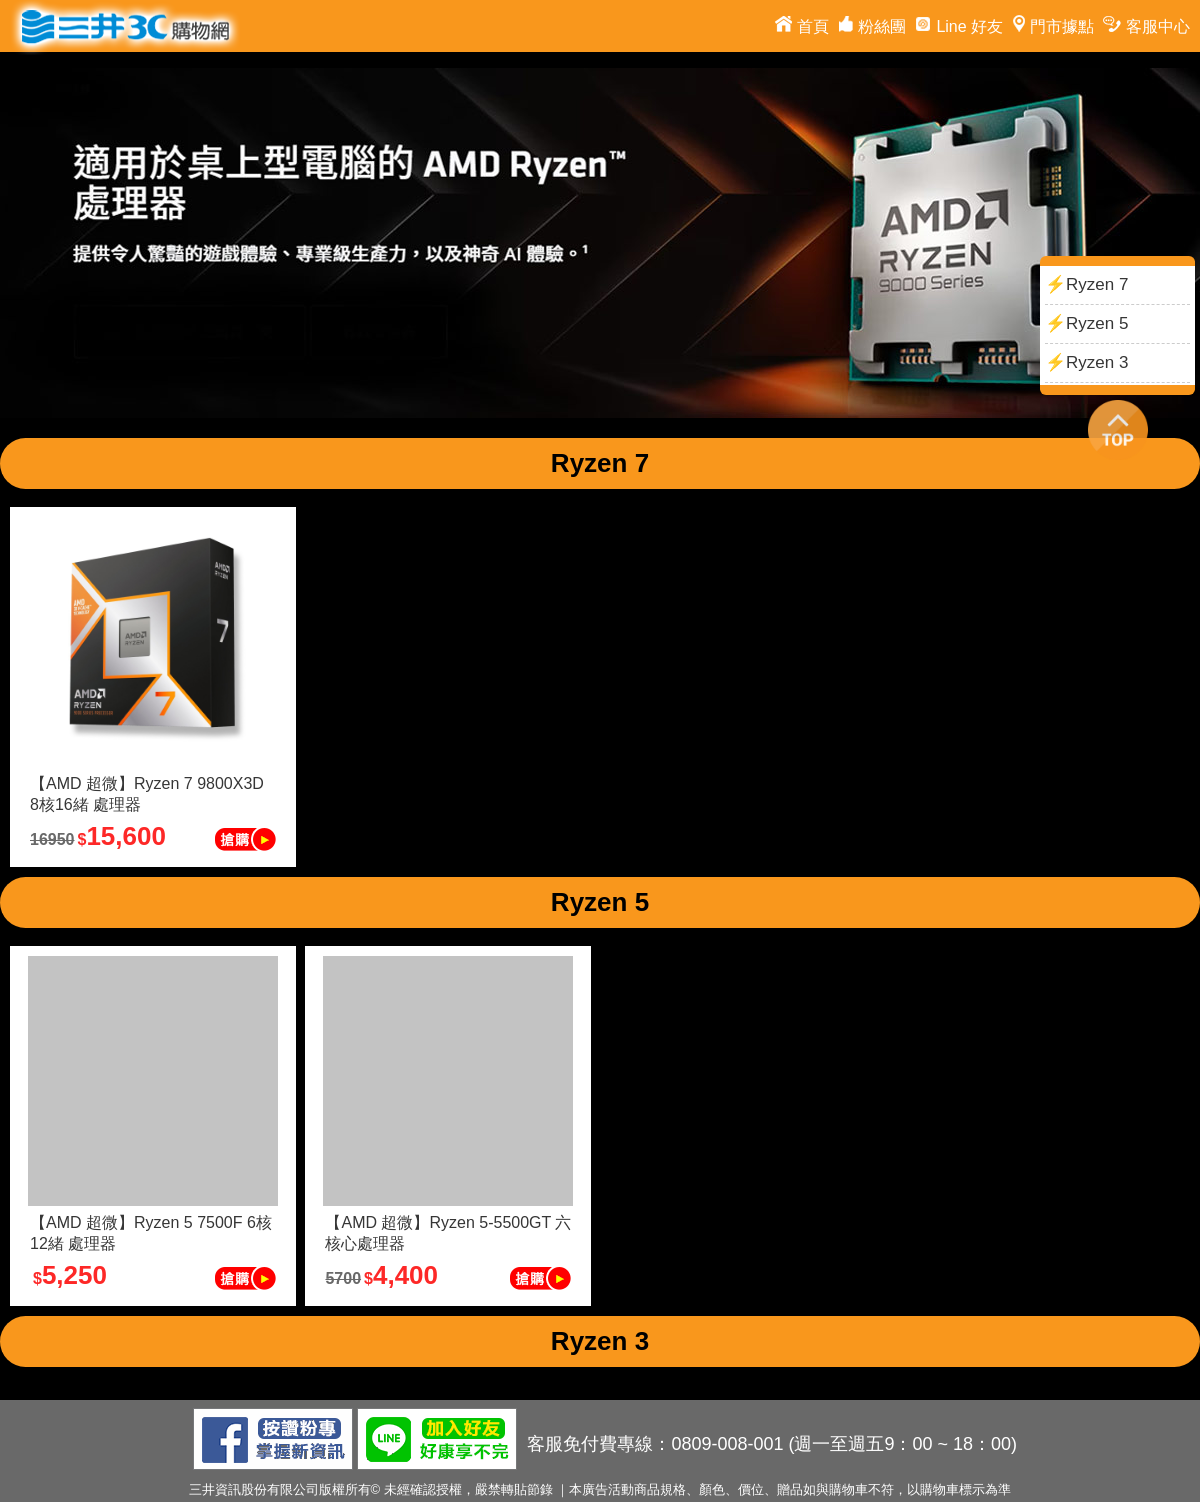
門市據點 (1051, 26)
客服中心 (1144, 26)
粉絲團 (870, 26)
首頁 (799, 26)
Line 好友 (956, 26)
